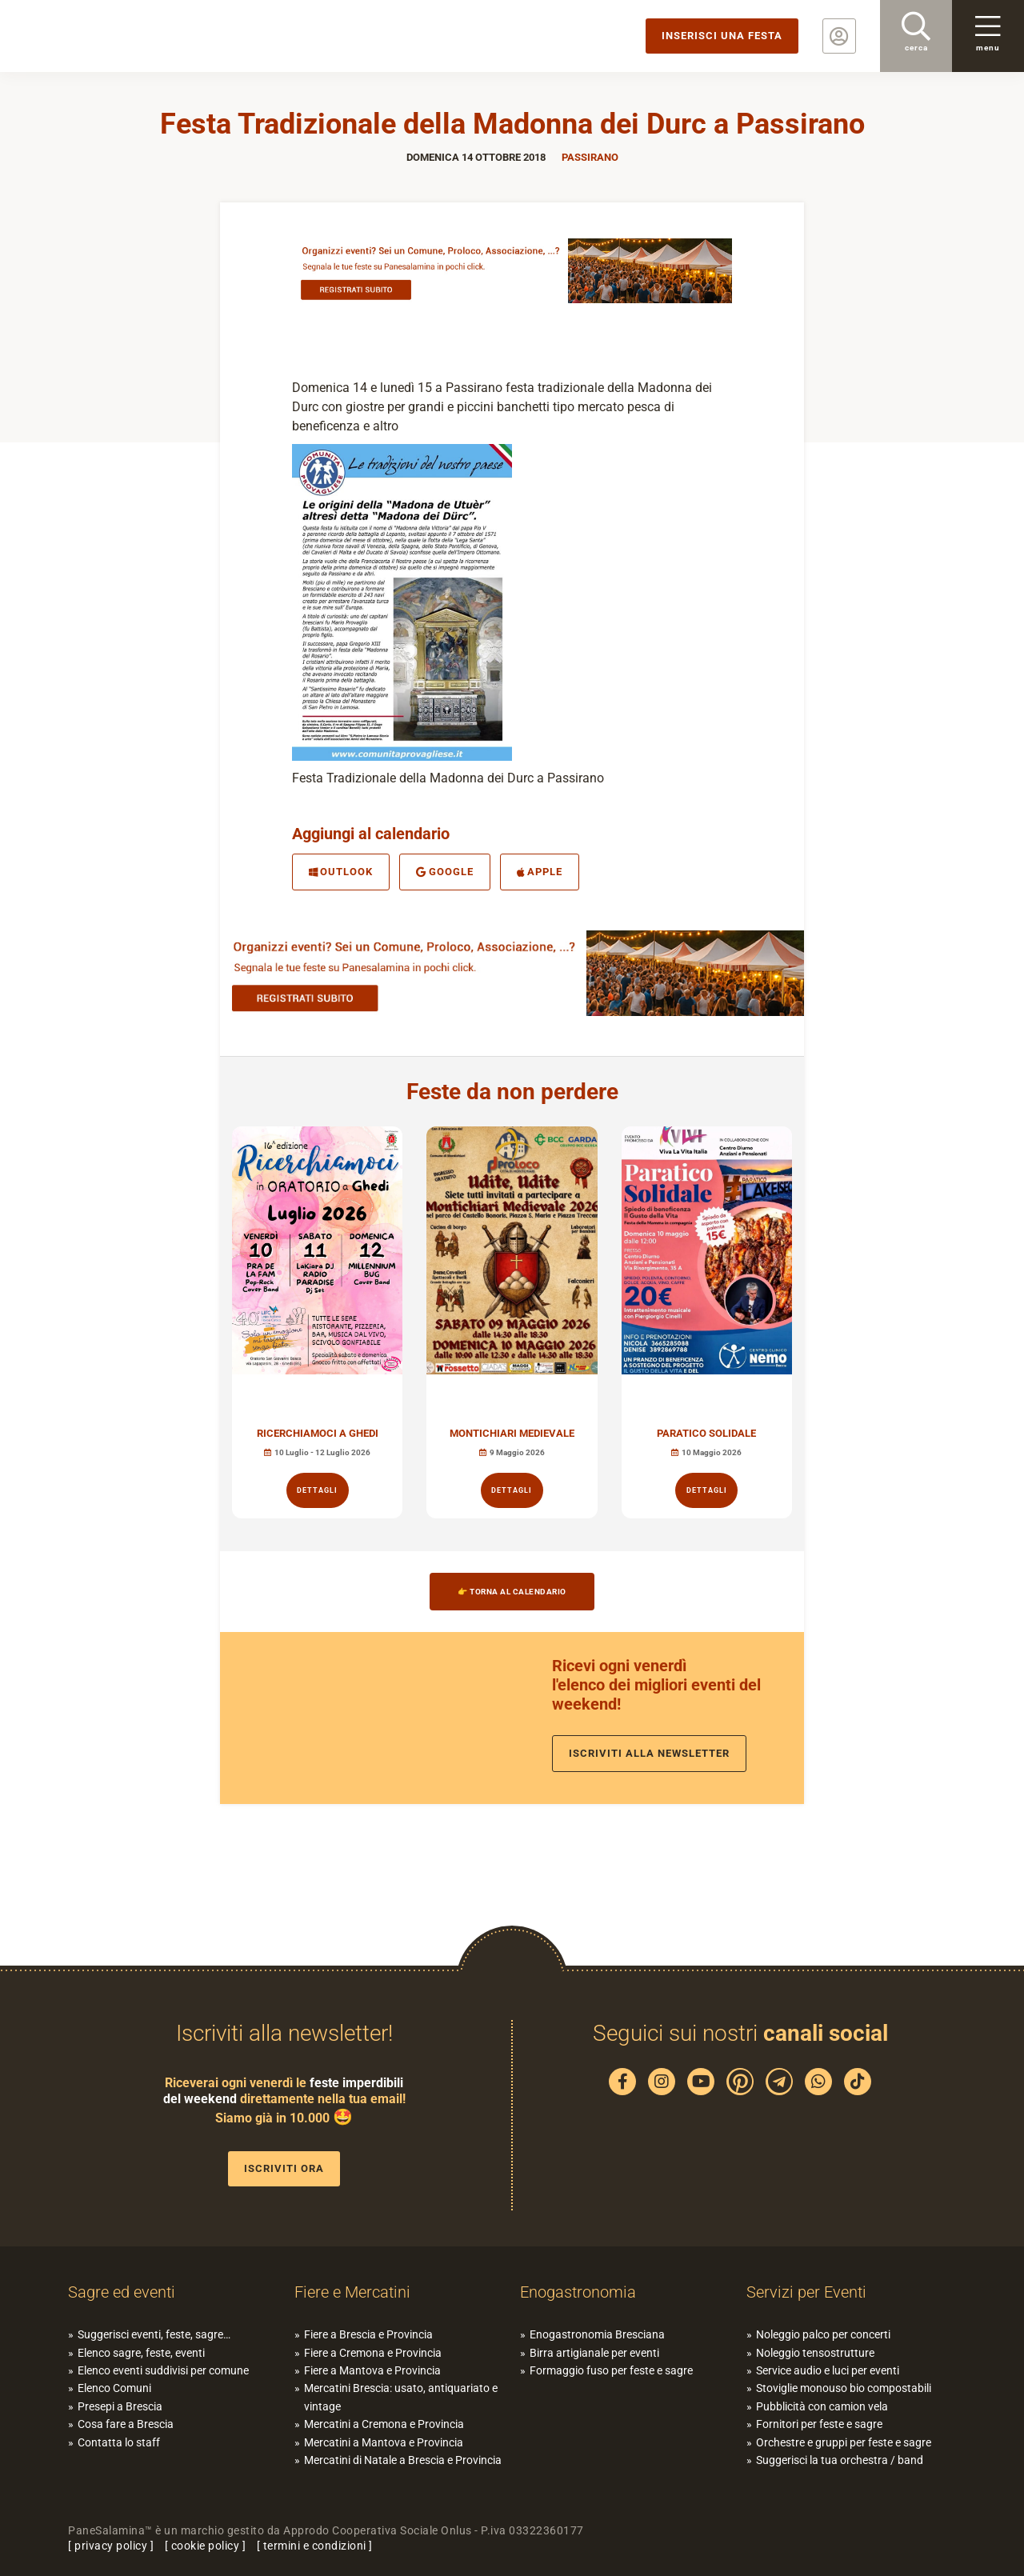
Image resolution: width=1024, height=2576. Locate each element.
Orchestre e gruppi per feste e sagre (843, 2442)
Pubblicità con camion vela (822, 2406)
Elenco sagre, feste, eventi (141, 2352)
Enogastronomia (578, 2292)
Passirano (590, 157)
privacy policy (110, 2545)
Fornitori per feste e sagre (819, 2424)
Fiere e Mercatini (352, 2292)
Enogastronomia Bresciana (597, 2334)
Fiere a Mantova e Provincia (372, 2370)
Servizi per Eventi (806, 2292)
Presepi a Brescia (120, 2406)
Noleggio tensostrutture (815, 2352)
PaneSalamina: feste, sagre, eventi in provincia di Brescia (124, 36)
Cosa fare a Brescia (126, 2424)
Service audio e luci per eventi (827, 2370)
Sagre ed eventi (121, 2292)
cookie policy (205, 2545)
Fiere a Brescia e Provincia (368, 2334)
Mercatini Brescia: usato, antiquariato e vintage (401, 2397)
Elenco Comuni (114, 2388)
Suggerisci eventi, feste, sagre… (154, 2334)
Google (444, 872)
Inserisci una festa (722, 36)
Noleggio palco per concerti (823, 2334)
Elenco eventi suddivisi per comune (163, 2370)
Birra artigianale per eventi (594, 2352)
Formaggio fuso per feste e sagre (611, 2370)
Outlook (341, 872)
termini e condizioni (314, 2545)
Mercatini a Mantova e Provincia (383, 2442)
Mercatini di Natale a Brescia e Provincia (403, 2460)
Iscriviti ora (284, 2168)
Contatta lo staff (119, 2442)
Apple (539, 872)
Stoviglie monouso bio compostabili (843, 2388)
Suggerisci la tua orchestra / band (839, 2460)
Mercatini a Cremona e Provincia (384, 2424)
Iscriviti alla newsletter (649, 1753)
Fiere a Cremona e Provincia (373, 2352)
